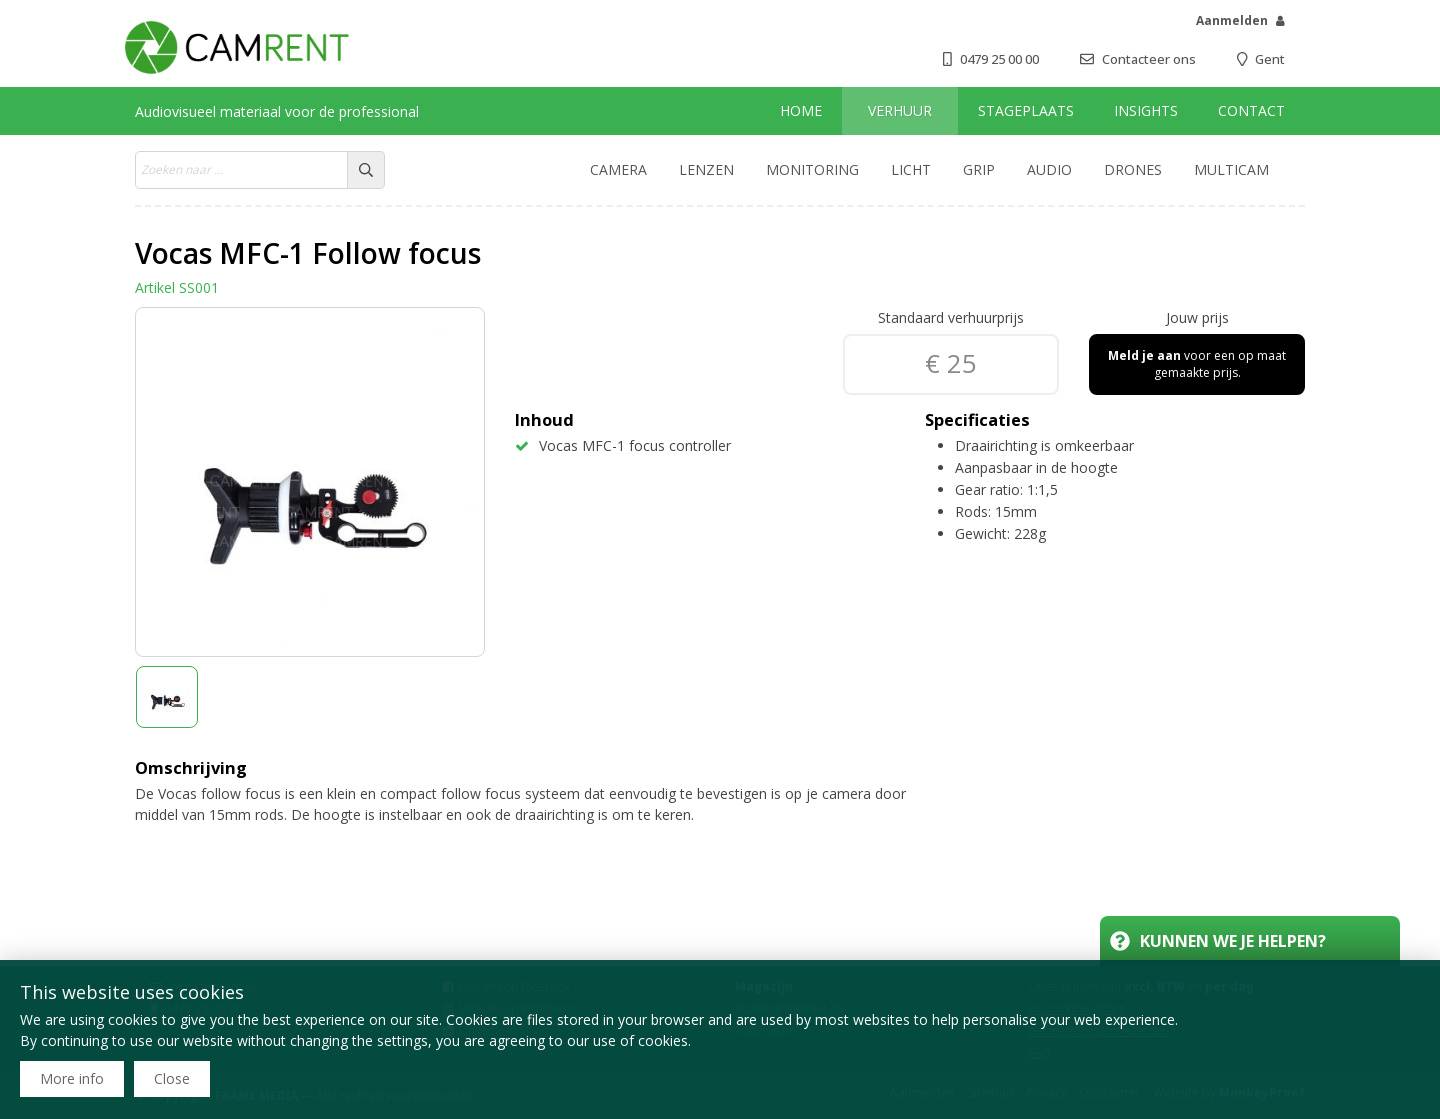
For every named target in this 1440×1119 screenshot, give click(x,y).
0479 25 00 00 (999, 59)
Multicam (1231, 169)
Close (172, 1078)
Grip (979, 169)
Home (801, 110)
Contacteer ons (1149, 59)
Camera (618, 169)
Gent (1270, 59)
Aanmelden (1232, 20)
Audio (1049, 169)
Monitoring (812, 169)
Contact (1251, 110)
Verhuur (900, 110)
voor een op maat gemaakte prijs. (1197, 364)
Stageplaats (1026, 110)
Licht (911, 169)
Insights (1146, 110)
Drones (1133, 169)
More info (72, 1078)
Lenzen (706, 169)
